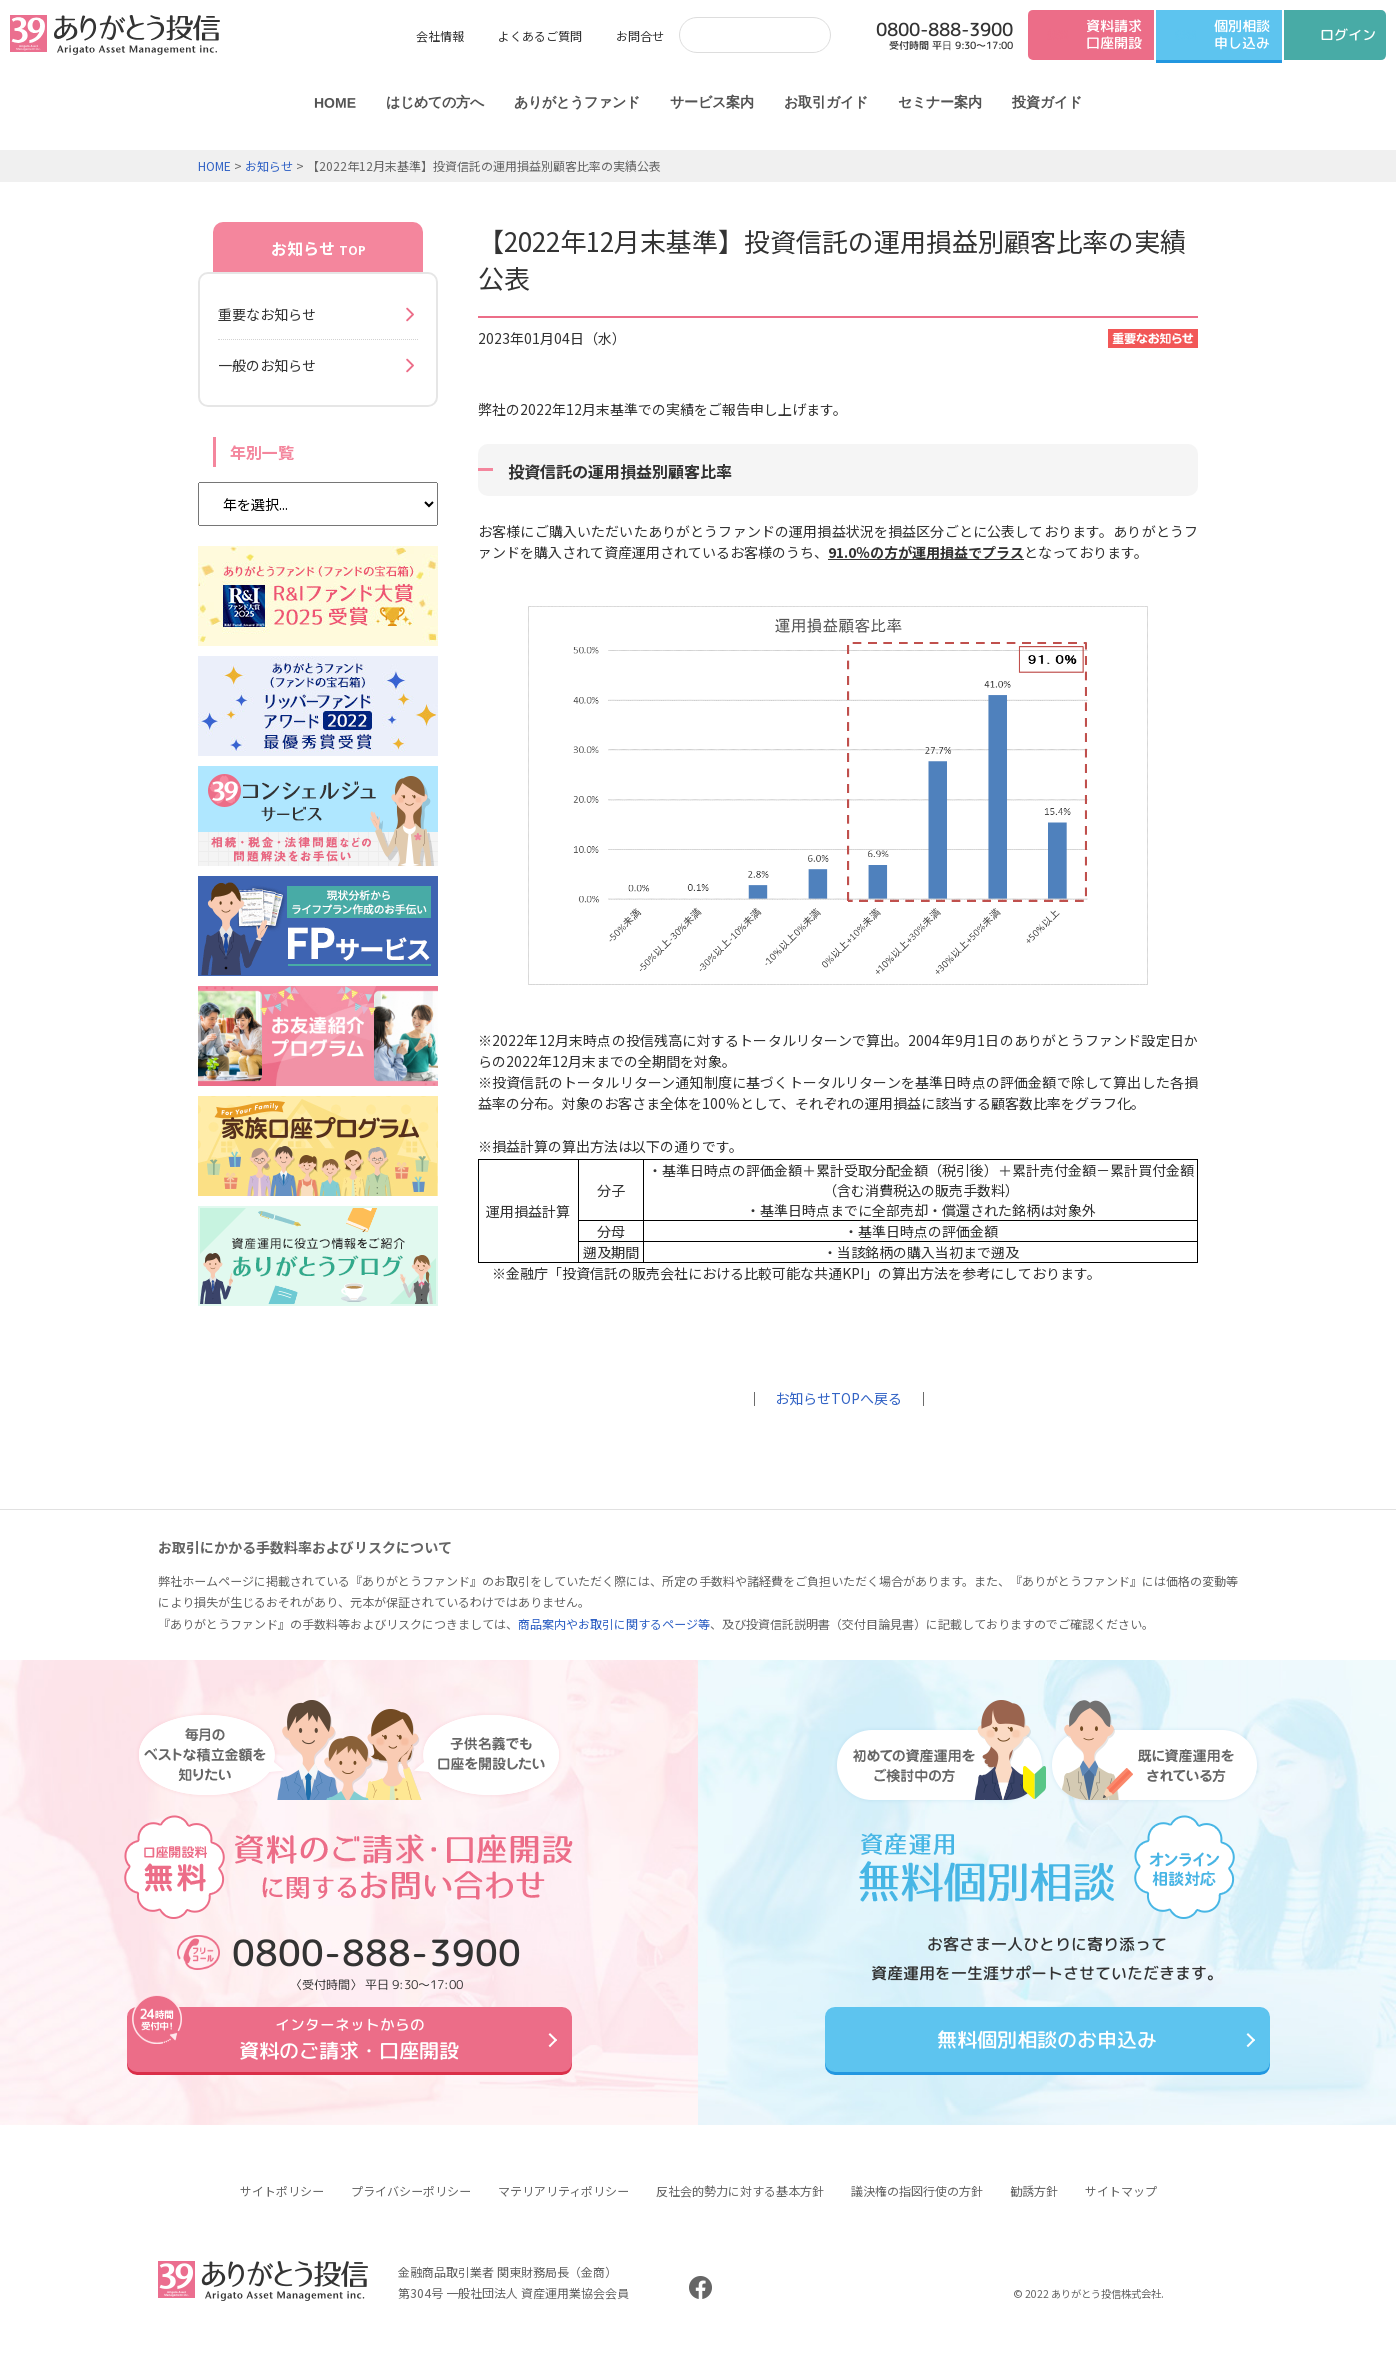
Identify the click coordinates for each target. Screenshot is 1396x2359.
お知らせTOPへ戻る (838, 1398)
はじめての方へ (435, 102)
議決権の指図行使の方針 (917, 2205)
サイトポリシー (282, 2205)
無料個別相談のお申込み (1047, 2047)
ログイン (1348, 34)
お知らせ (269, 165)
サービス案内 (712, 102)
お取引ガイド (826, 102)
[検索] (735, 34)
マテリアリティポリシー (563, 2205)
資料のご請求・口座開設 (349, 2047)
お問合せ (640, 35)
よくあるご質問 (540, 35)
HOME (335, 103)
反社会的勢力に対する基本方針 (740, 2205)
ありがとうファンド (577, 102)
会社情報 (440, 35)
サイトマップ (1121, 2205)
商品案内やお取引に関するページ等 (614, 1623)
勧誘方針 (1034, 2205)
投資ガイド (1047, 102)
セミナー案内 (940, 102)
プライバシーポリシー (411, 2205)
